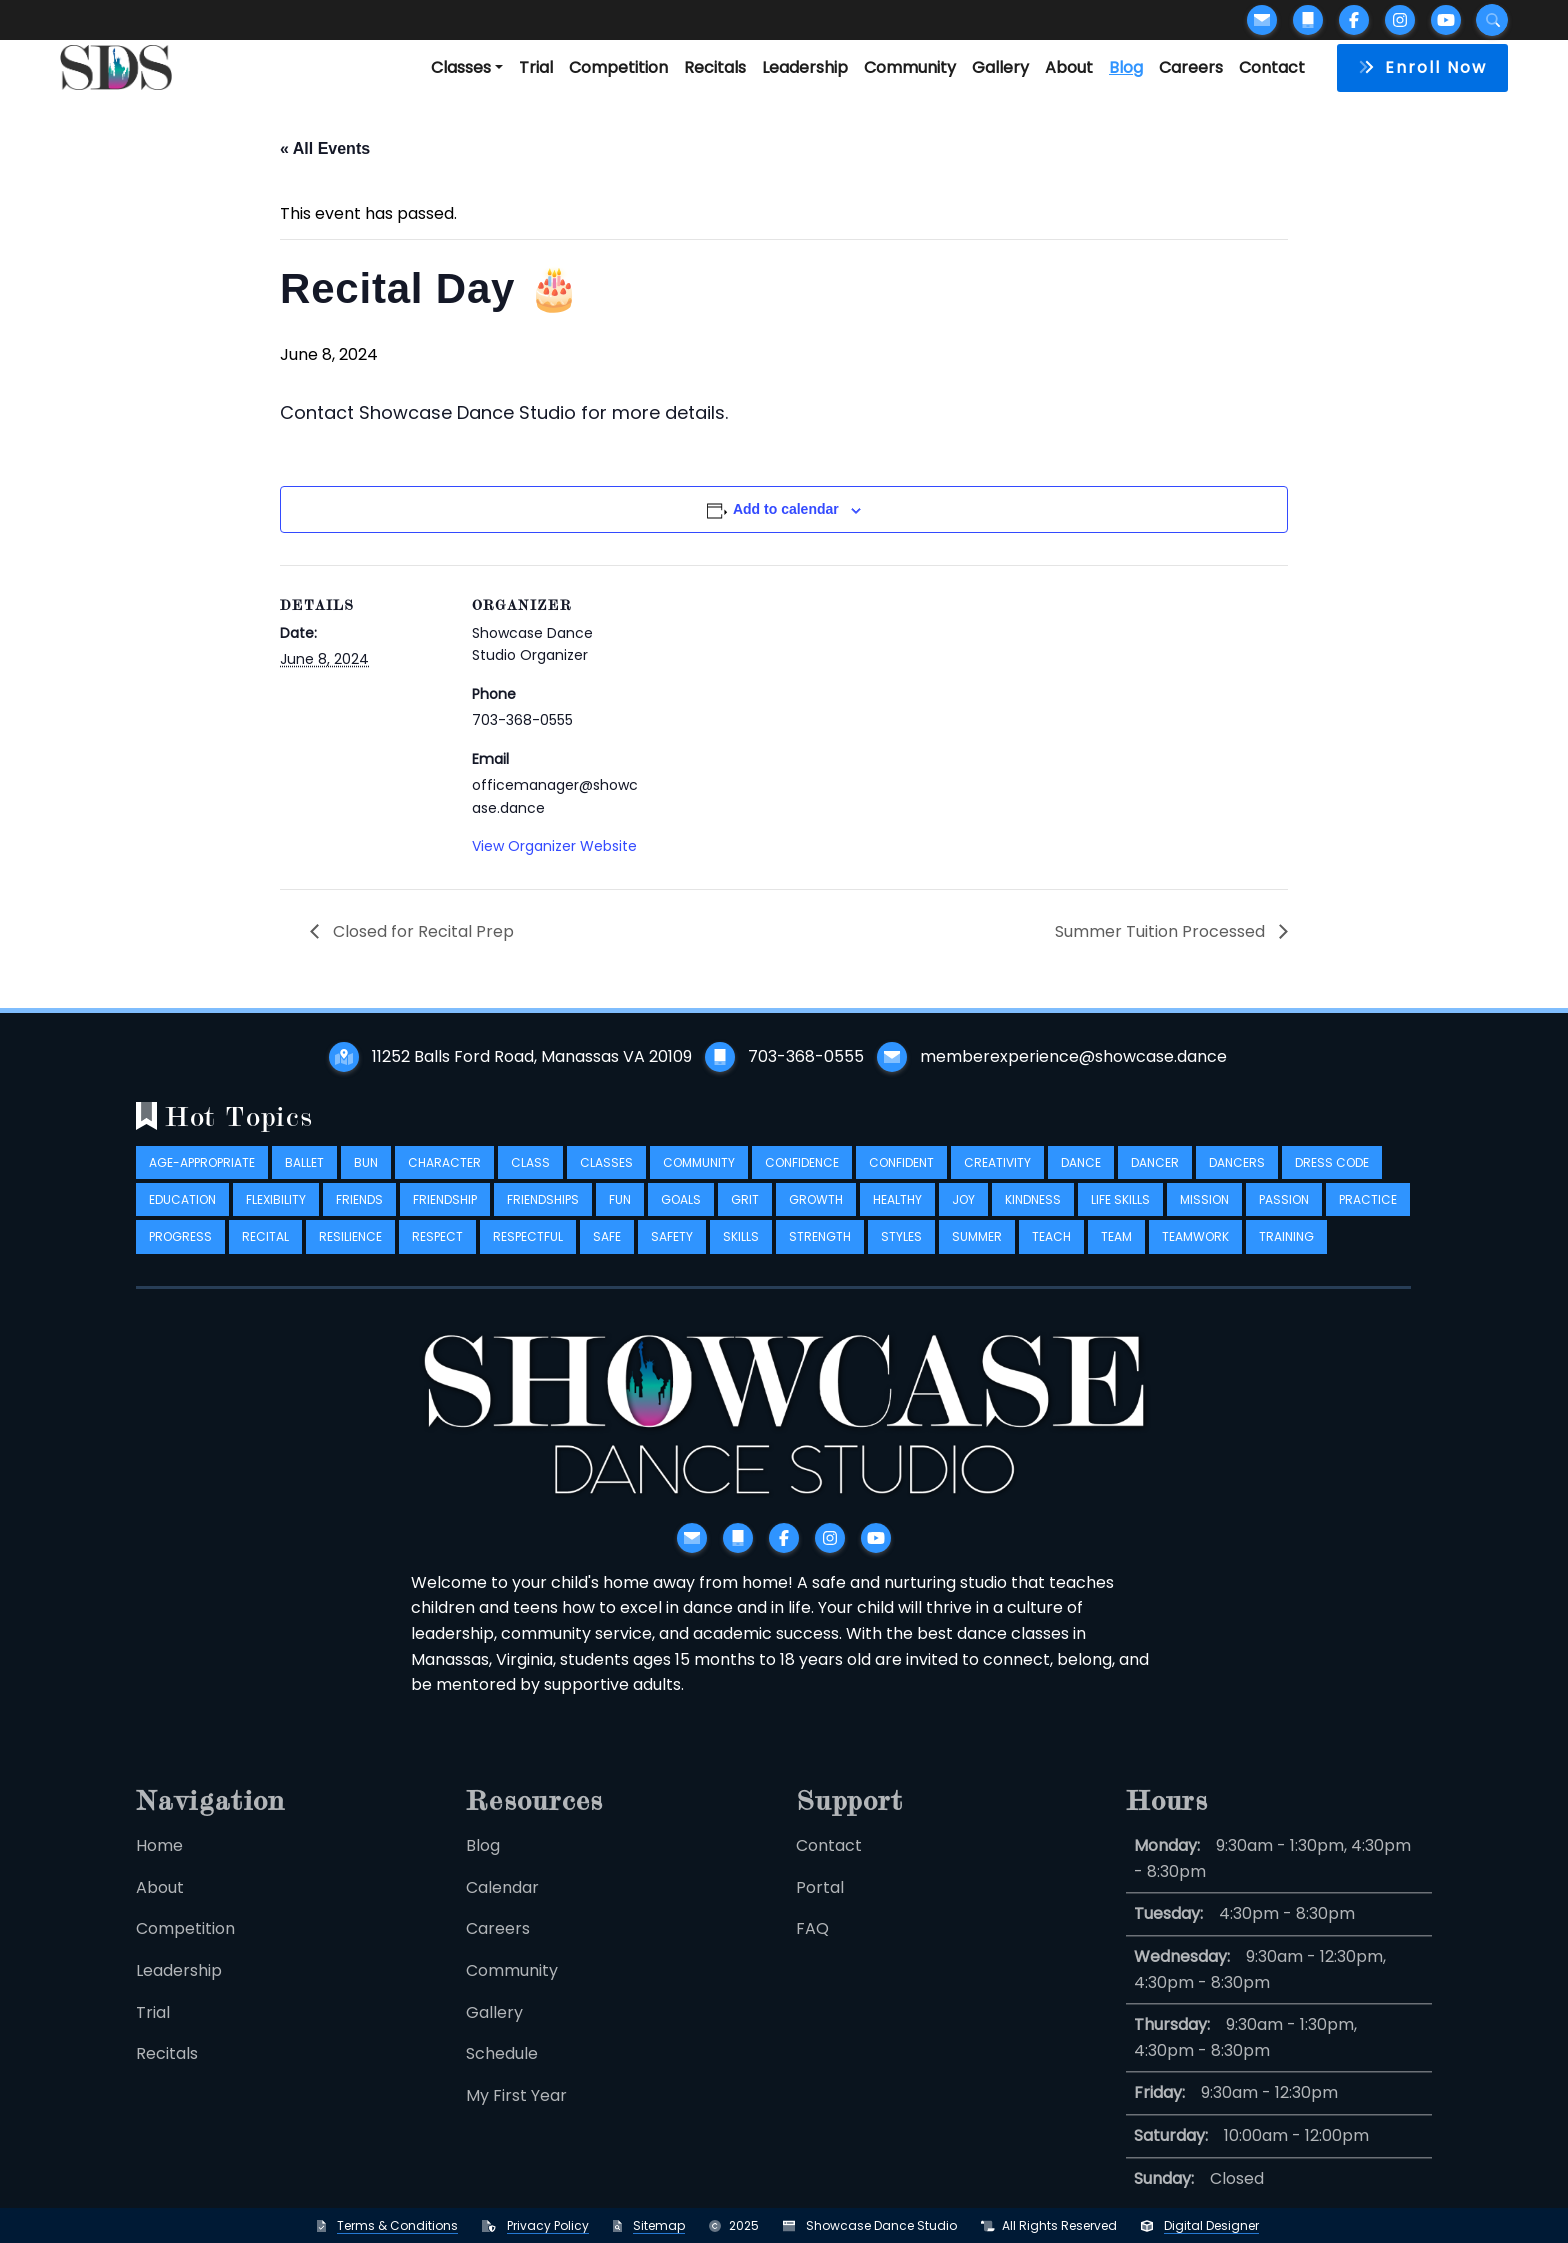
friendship (445, 1218)
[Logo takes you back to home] (116, 67)
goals (681, 1218)
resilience (350, 1255)
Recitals (715, 67)
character (444, 1180)
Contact (1272, 67)
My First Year (516, 2118)
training (1286, 1255)
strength (820, 1255)
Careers (1191, 67)
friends (359, 1218)
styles (901, 1255)
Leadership (805, 67)
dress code (1332, 1180)
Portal (820, 1910)
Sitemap (659, 2225)
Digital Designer (1211, 2225)
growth (816, 1218)
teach (1051, 1255)
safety (672, 1255)
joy (963, 1218)
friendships (543, 1218)
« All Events (325, 148)
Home (159, 1869)
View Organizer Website (554, 846)
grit (745, 1218)
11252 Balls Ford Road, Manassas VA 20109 (532, 1056)
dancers (1237, 1180)
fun (620, 1218)
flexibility (276, 1218)
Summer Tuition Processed (1162, 931)
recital (265, 1255)
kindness (1033, 1218)
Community (910, 67)
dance (1081, 1180)
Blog (1126, 67)
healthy (897, 1218)
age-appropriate (202, 1180)
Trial (536, 67)
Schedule (502, 2077)
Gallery (1000, 67)
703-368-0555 (806, 1056)
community (699, 1180)
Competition (618, 67)
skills (741, 1255)
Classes (461, 67)
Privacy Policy (548, 2225)
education (182, 1218)
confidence (802, 1180)
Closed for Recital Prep (421, 931)
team (1116, 1255)
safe (607, 1255)
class (530, 1180)
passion (1284, 1218)
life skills (1120, 1218)
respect (437, 1255)
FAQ (812, 1952)
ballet (304, 1180)
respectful (528, 1255)
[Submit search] (1492, 20)
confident (901, 1180)
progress (180, 1255)
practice (1368, 1218)
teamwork (1195, 1255)
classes (606, 1180)
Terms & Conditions (397, 2225)
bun (366, 1180)
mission (1204, 1218)
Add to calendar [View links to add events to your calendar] (786, 509)
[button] (1422, 68)
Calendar (502, 1910)
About (1069, 67)
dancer (1155, 1180)
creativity (997, 1180)
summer (977, 1255)
